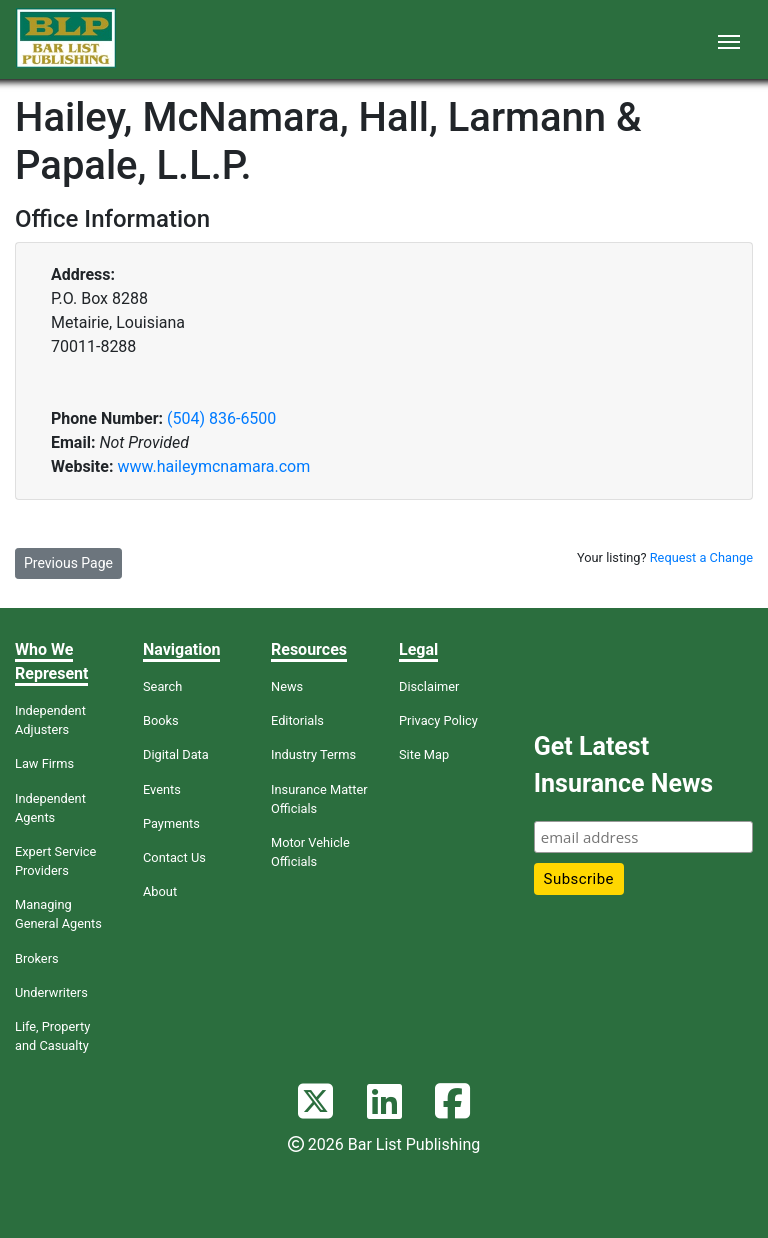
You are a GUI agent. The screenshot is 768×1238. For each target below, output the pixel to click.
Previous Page (68, 563)
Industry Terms (313, 754)
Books (161, 720)
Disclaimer (429, 686)
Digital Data (176, 754)
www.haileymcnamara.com (213, 466)
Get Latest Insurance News (623, 765)
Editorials (297, 720)
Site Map (424, 754)
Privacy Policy (438, 720)
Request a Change (701, 557)
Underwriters (51, 992)
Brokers (37, 958)
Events (162, 789)
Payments (171, 823)
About (160, 891)
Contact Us (174, 857)
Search (162, 686)
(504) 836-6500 (221, 418)
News (287, 686)
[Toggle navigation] (729, 40)
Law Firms (44, 763)
